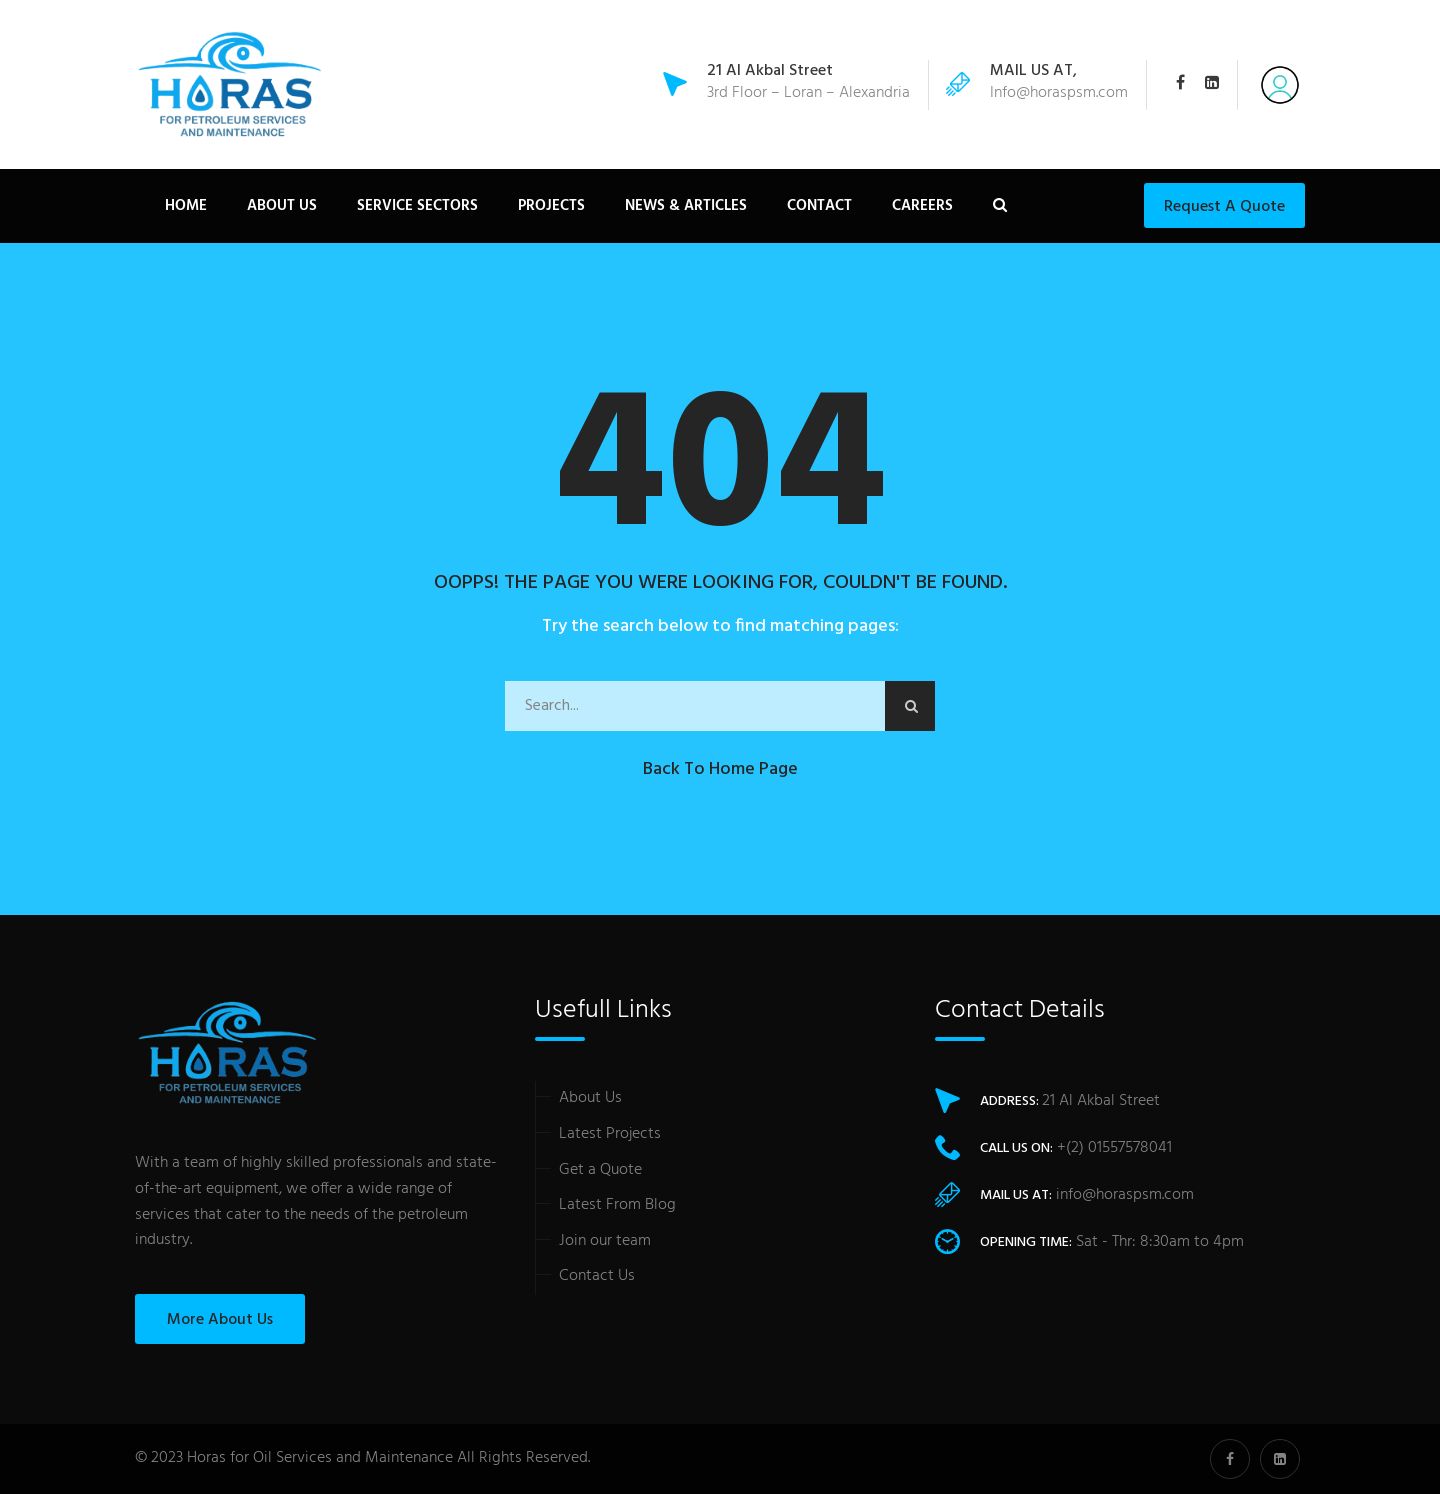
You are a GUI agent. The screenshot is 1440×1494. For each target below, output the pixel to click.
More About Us (220, 1320)
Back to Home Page (720, 769)
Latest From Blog (617, 1205)
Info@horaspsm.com (1059, 93)
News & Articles (686, 206)
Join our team (605, 1241)
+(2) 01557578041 (1114, 1148)
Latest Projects (610, 1134)
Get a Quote (600, 1170)
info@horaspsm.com (1125, 1195)
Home (186, 206)
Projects (551, 206)
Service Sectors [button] (417, 206)
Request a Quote (1224, 207)
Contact (819, 206)
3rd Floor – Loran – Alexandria (808, 84)
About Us (282, 206)
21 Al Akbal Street (1101, 1101)
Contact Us (597, 1276)
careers (922, 206)
